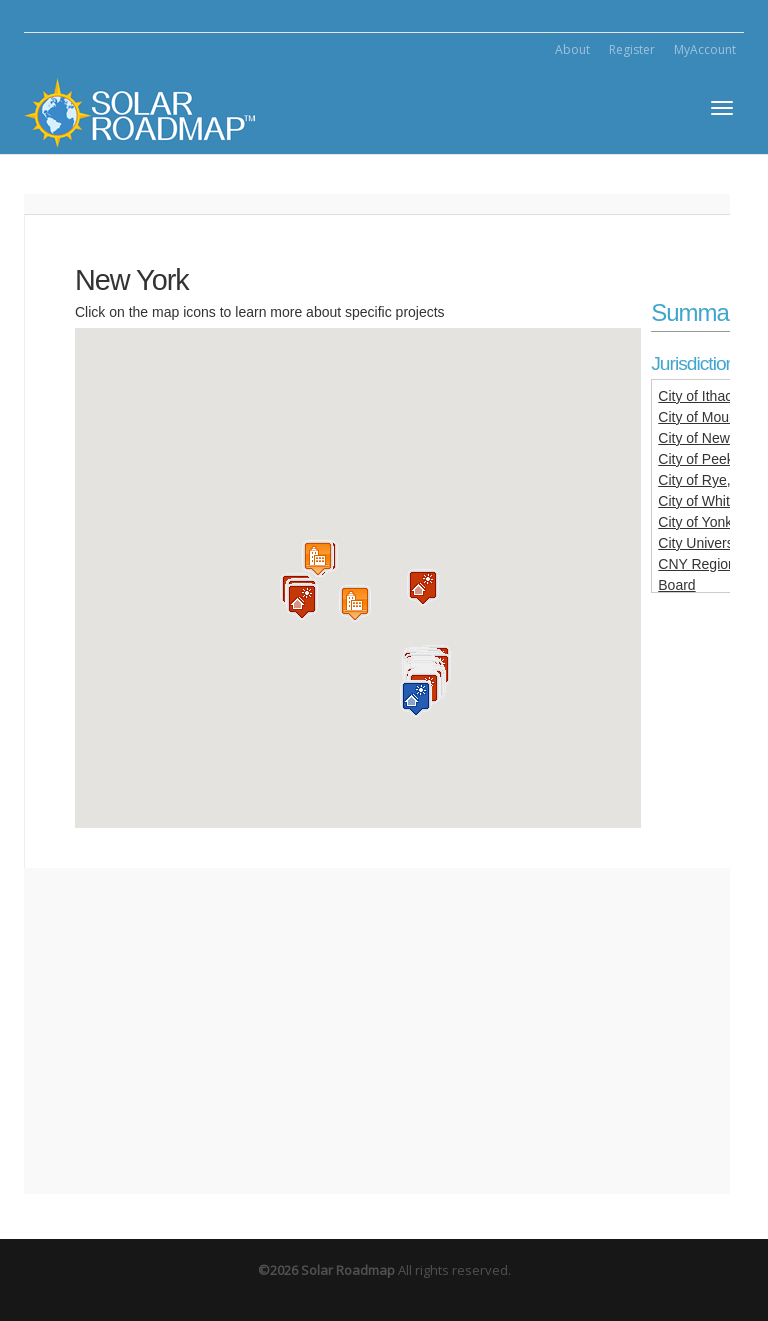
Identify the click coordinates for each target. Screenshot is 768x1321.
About (572, 49)
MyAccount (705, 49)
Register (632, 49)
